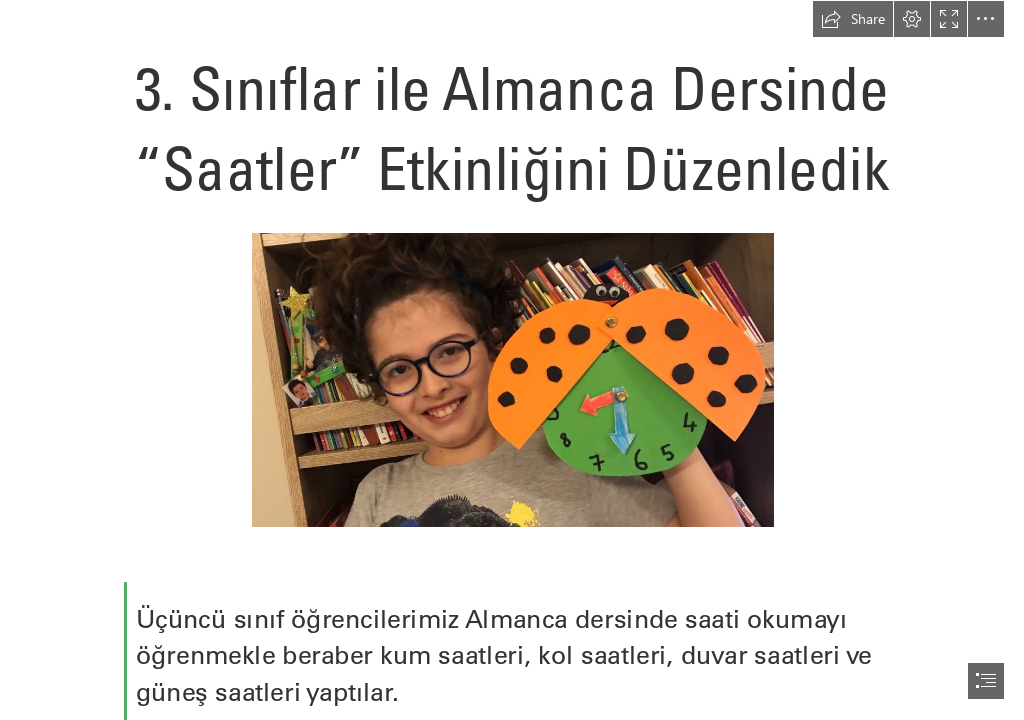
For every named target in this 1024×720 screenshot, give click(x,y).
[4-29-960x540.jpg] (512, 379)
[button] (853, 19)
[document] (512, 360)
